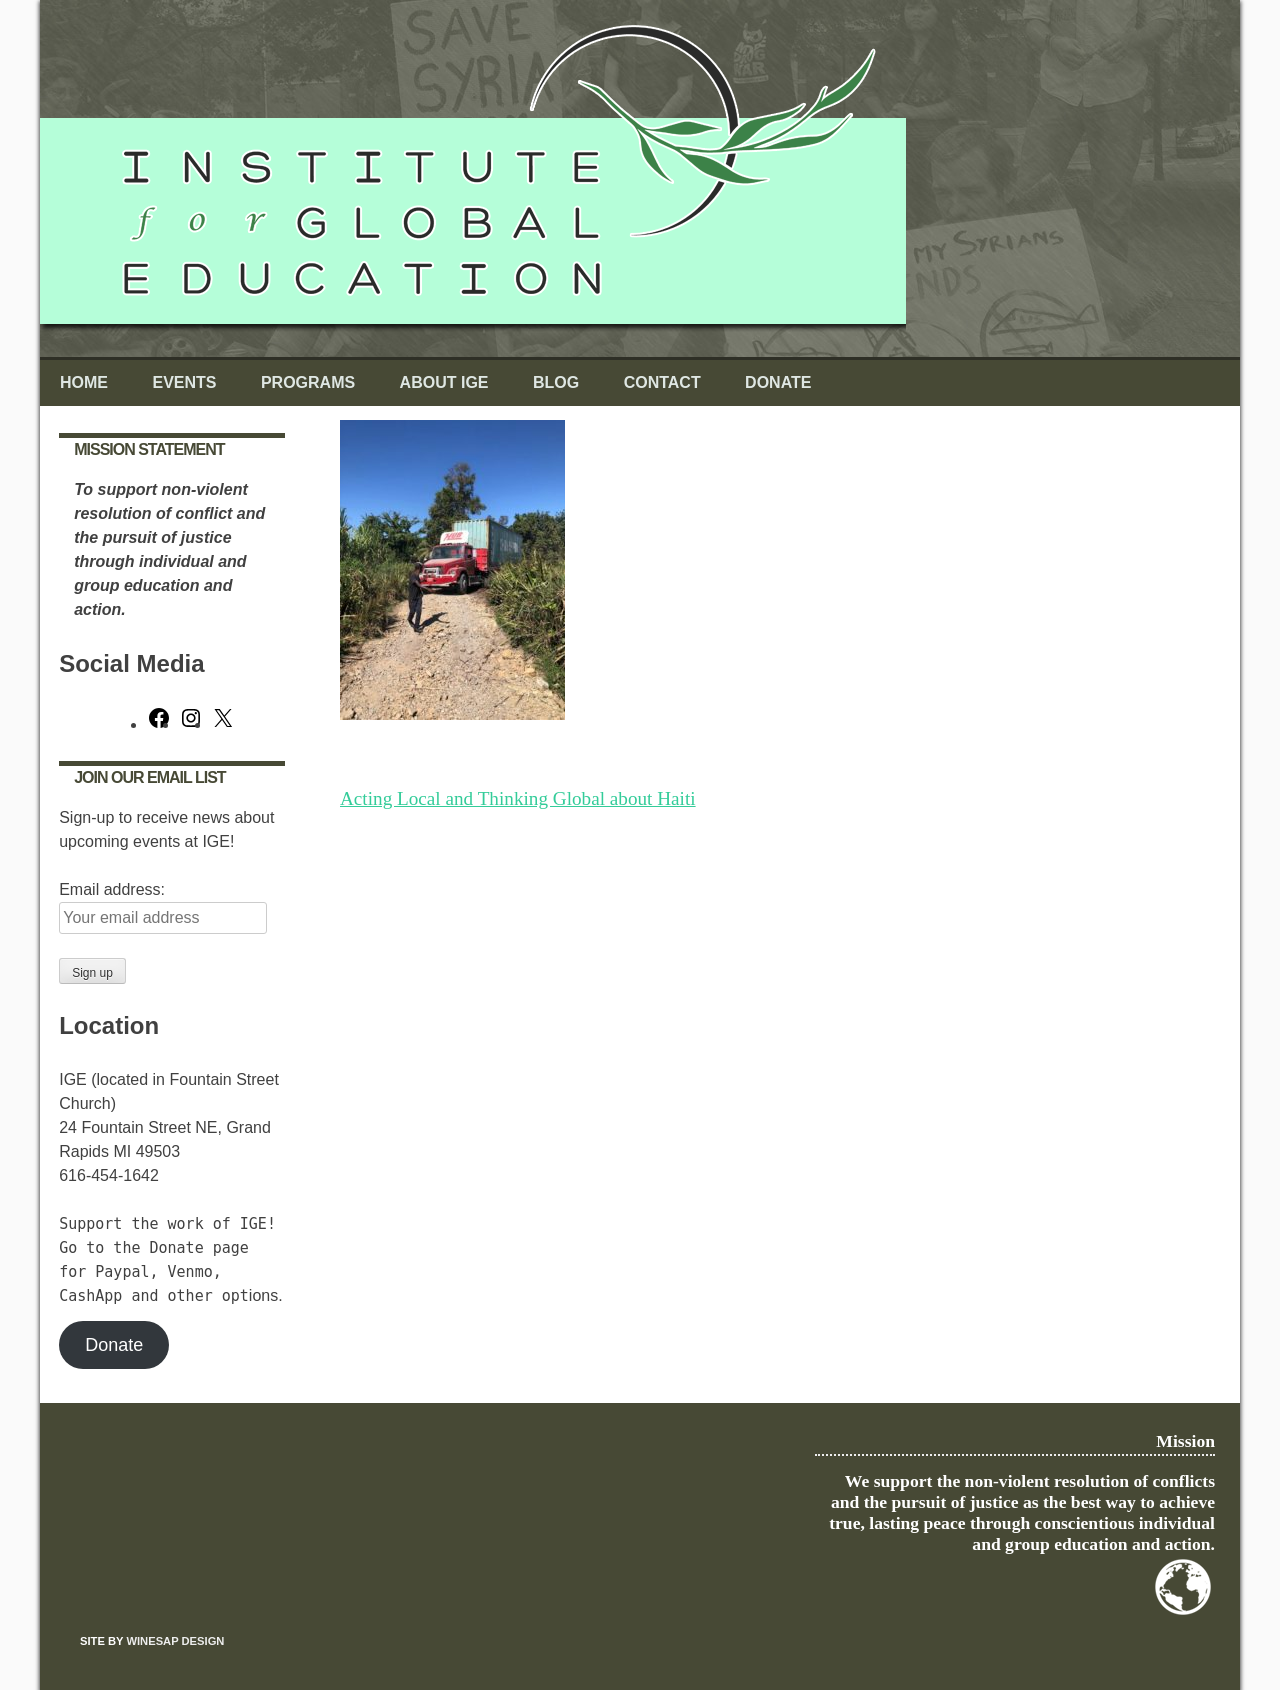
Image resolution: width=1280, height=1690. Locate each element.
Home (84, 382)
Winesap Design (175, 1641)
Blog (556, 382)
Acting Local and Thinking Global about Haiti (518, 798)
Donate (778, 382)
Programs (308, 382)
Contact (662, 382)
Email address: (112, 889)
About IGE (444, 382)
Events (184, 382)
